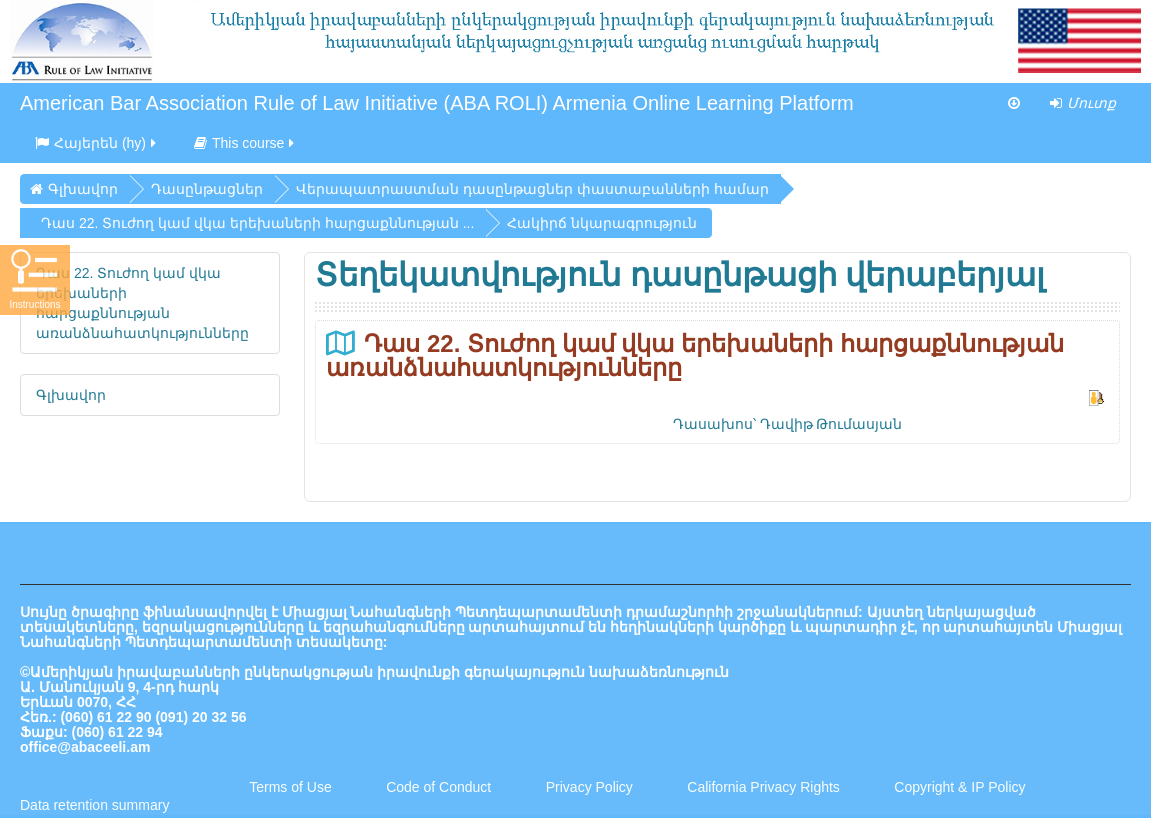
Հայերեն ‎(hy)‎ (97, 143)
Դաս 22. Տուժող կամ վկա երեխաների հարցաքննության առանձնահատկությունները (695, 355)
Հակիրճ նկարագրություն (602, 223)
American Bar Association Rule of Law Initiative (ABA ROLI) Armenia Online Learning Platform (437, 103)
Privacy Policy (589, 787)
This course (245, 143)
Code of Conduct (438, 787)
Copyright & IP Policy (959, 787)
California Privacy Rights (765, 787)
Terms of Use (290, 787)
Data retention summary (94, 805)
